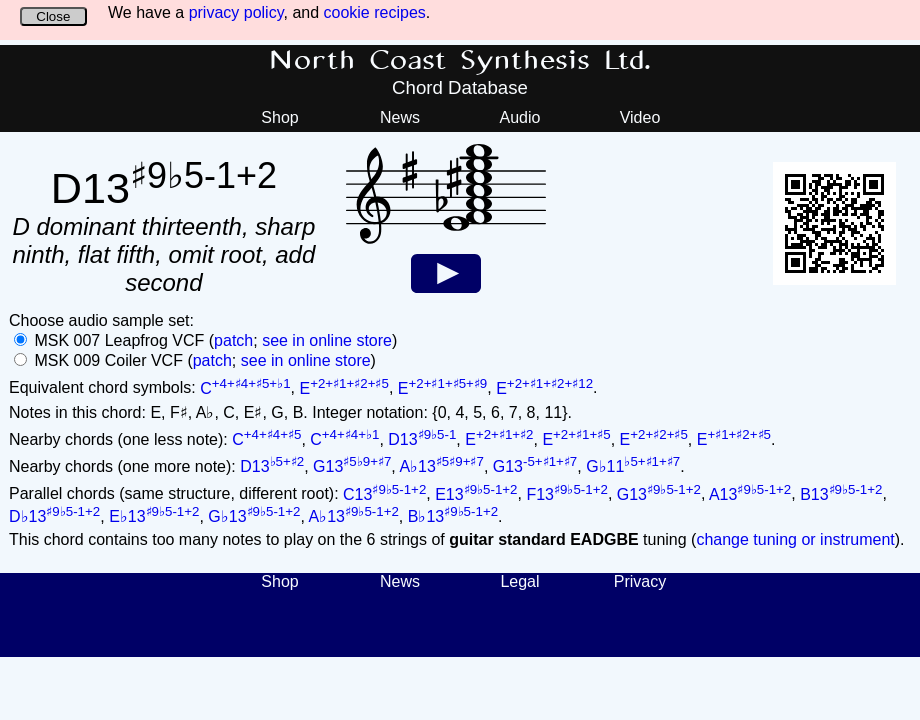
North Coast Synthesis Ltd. (460, 61)
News (400, 117)
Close (53, 16)
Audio (520, 117)
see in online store (327, 340)
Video (640, 117)
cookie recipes (375, 12)
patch (233, 340)
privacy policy (236, 12)
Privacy (640, 581)
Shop (279, 117)
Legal (519, 581)
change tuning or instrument (795, 539)
